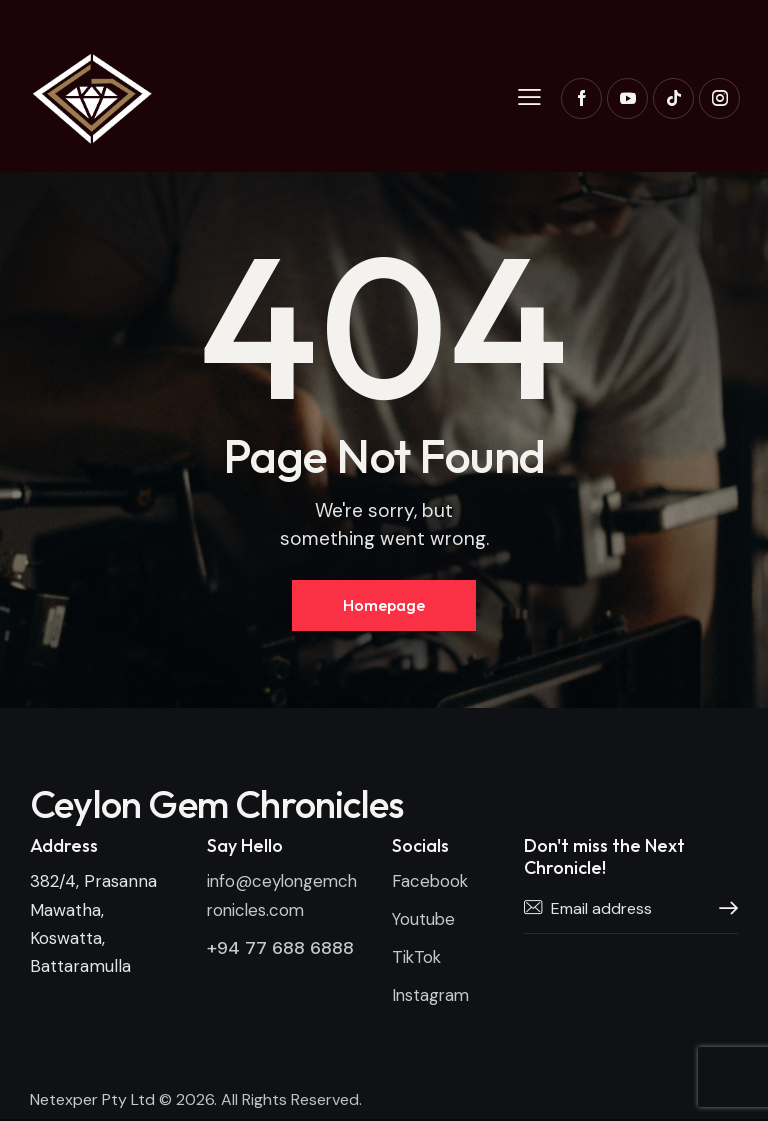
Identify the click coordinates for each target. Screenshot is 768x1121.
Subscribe (723, 910)
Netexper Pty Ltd (92, 1101)
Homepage (384, 605)
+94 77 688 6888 (280, 948)
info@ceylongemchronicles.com (279, 896)
